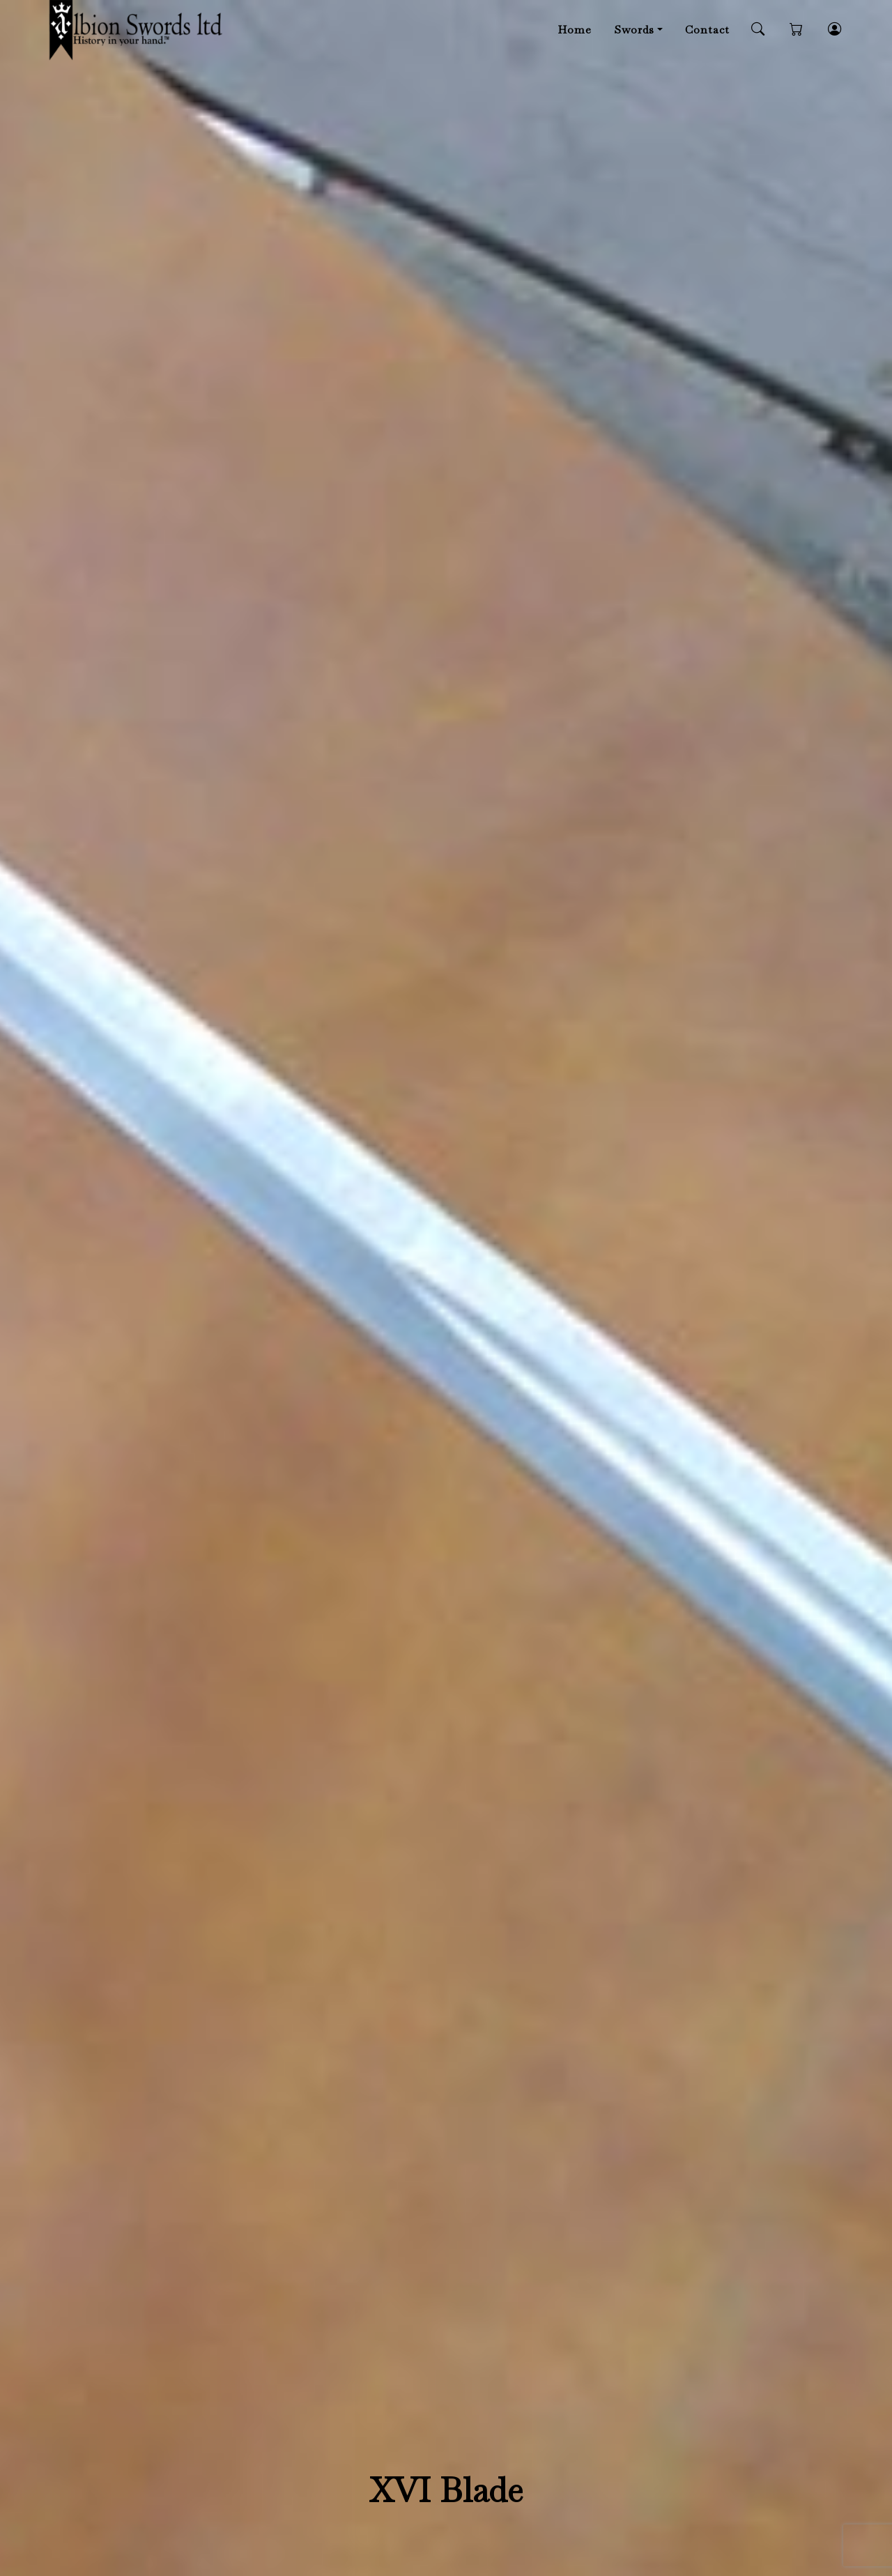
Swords (634, 29)
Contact (707, 29)
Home (575, 29)
